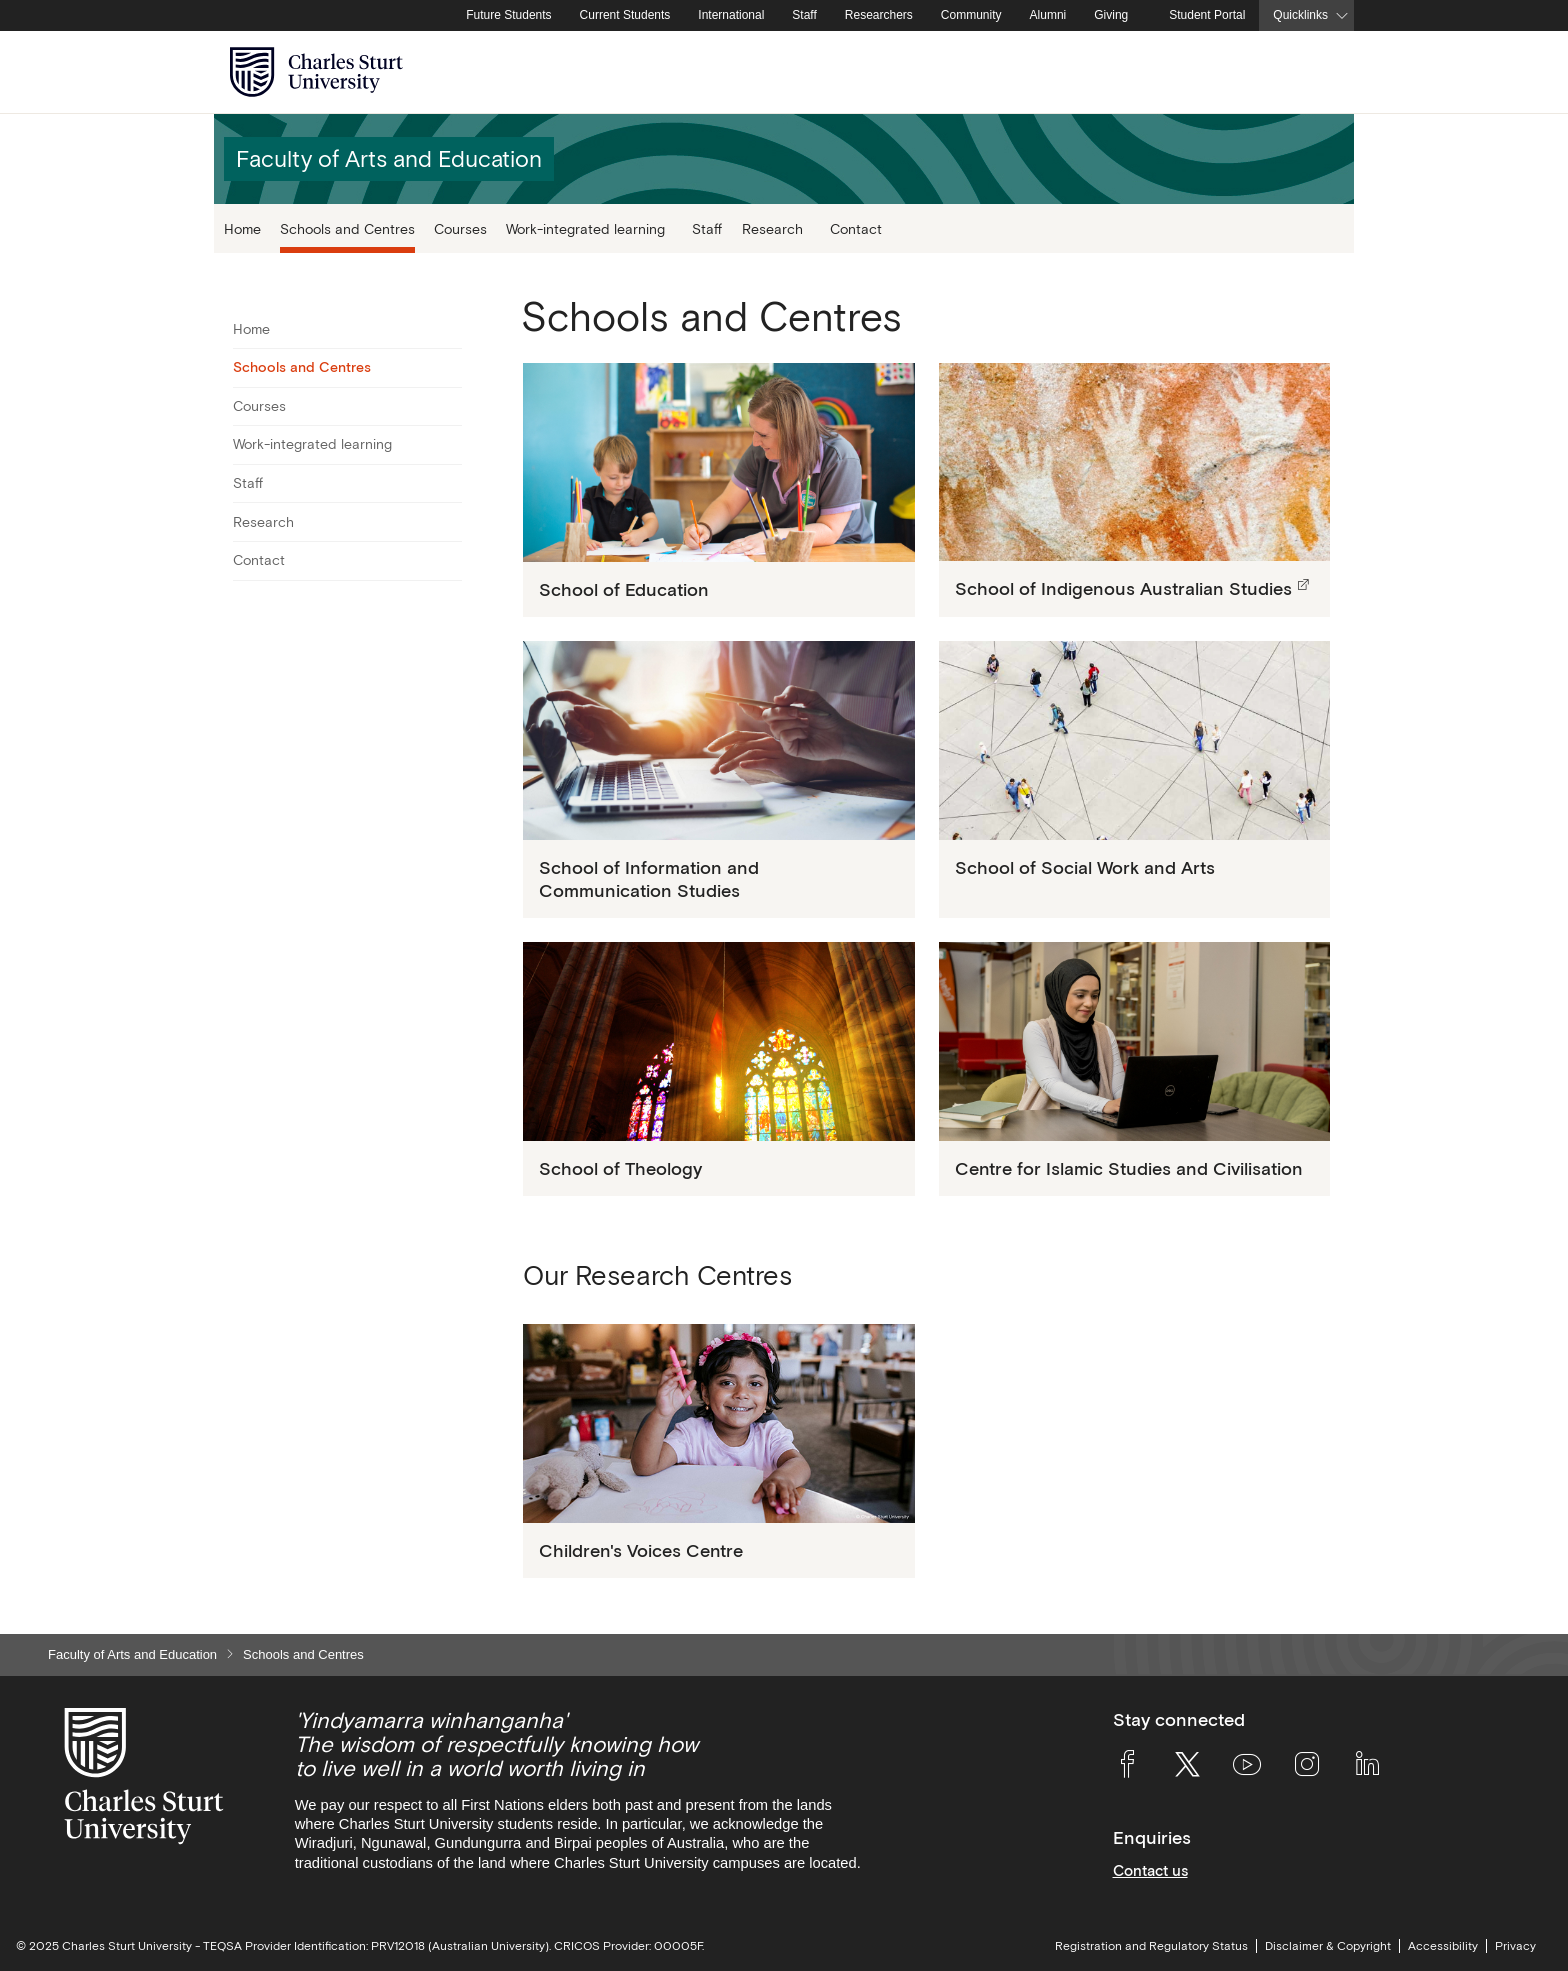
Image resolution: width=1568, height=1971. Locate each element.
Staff (804, 15)
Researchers (879, 15)
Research (263, 522)
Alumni (1048, 15)
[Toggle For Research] (449, 522)
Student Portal (1207, 15)
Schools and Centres (347, 228)
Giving (1111, 15)
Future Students (508, 15)
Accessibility (1443, 1946)
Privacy (1515, 1946)
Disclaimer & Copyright (1328, 1946)
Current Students (625, 15)
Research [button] (772, 228)
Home (242, 228)
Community (971, 15)
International (731, 15)
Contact (856, 228)
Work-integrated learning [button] (585, 228)
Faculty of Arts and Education (132, 1654)
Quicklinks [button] (1300, 15)
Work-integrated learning (312, 444)
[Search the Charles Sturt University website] (1315, 72)
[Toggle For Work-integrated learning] (449, 445)
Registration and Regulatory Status (1151, 1946)
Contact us (1150, 1870)
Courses (460, 228)
